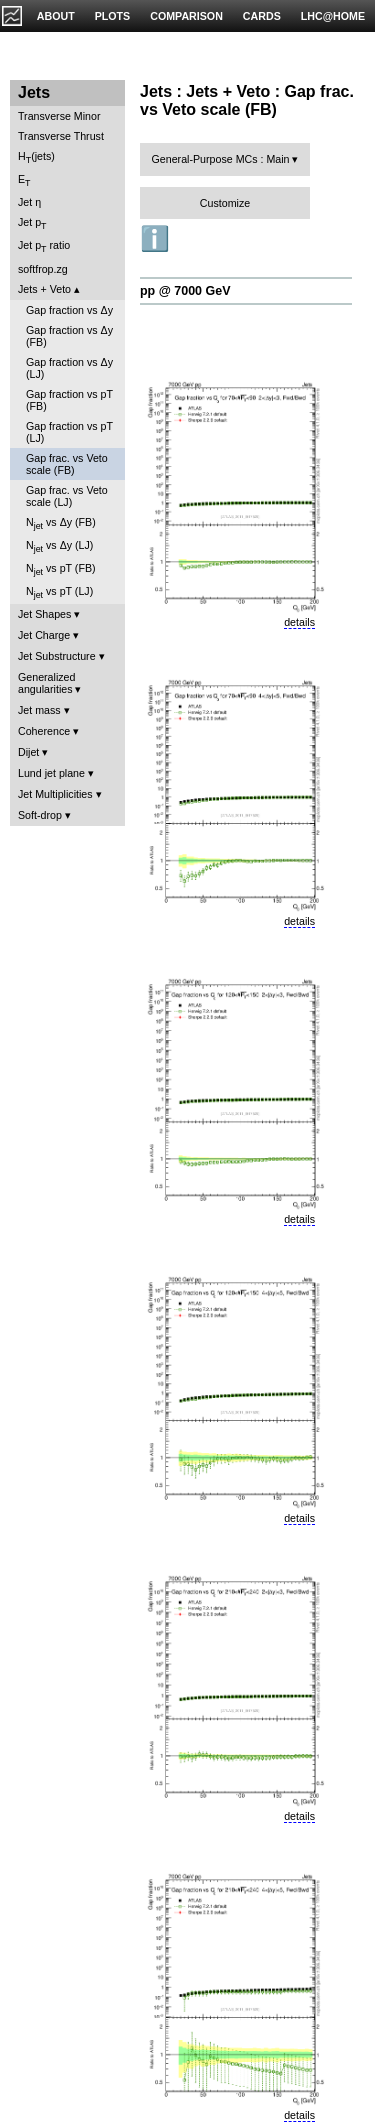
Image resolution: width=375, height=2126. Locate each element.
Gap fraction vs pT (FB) (69, 400)
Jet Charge (44, 635)
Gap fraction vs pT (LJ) (69, 432)
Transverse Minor (59, 116)
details (299, 622)
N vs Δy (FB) (61, 523)
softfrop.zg (43, 269)
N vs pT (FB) (61, 569)
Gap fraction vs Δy (69, 310)
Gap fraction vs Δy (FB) (69, 336)
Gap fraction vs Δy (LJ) (69, 368)
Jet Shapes (44, 614)
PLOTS (113, 16)
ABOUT (56, 16)
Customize (225, 203)
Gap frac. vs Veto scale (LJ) (67, 496)
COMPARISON (186, 16)
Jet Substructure (57, 656)
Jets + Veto (44, 289)
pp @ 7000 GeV (185, 291)
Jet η (29, 202)
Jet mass (39, 710)
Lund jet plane (51, 773)
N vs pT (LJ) (59, 592)
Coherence (44, 731)
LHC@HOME (333, 16)
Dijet (28, 752)
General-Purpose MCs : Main (221, 159)
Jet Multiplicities (55, 794)
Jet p (32, 223)
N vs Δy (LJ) (59, 546)
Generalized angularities (46, 683)
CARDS (262, 16)
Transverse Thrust (61, 136)
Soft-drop (40, 815)
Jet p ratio (44, 246)
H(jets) (36, 157)
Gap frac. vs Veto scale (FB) (67, 464)
